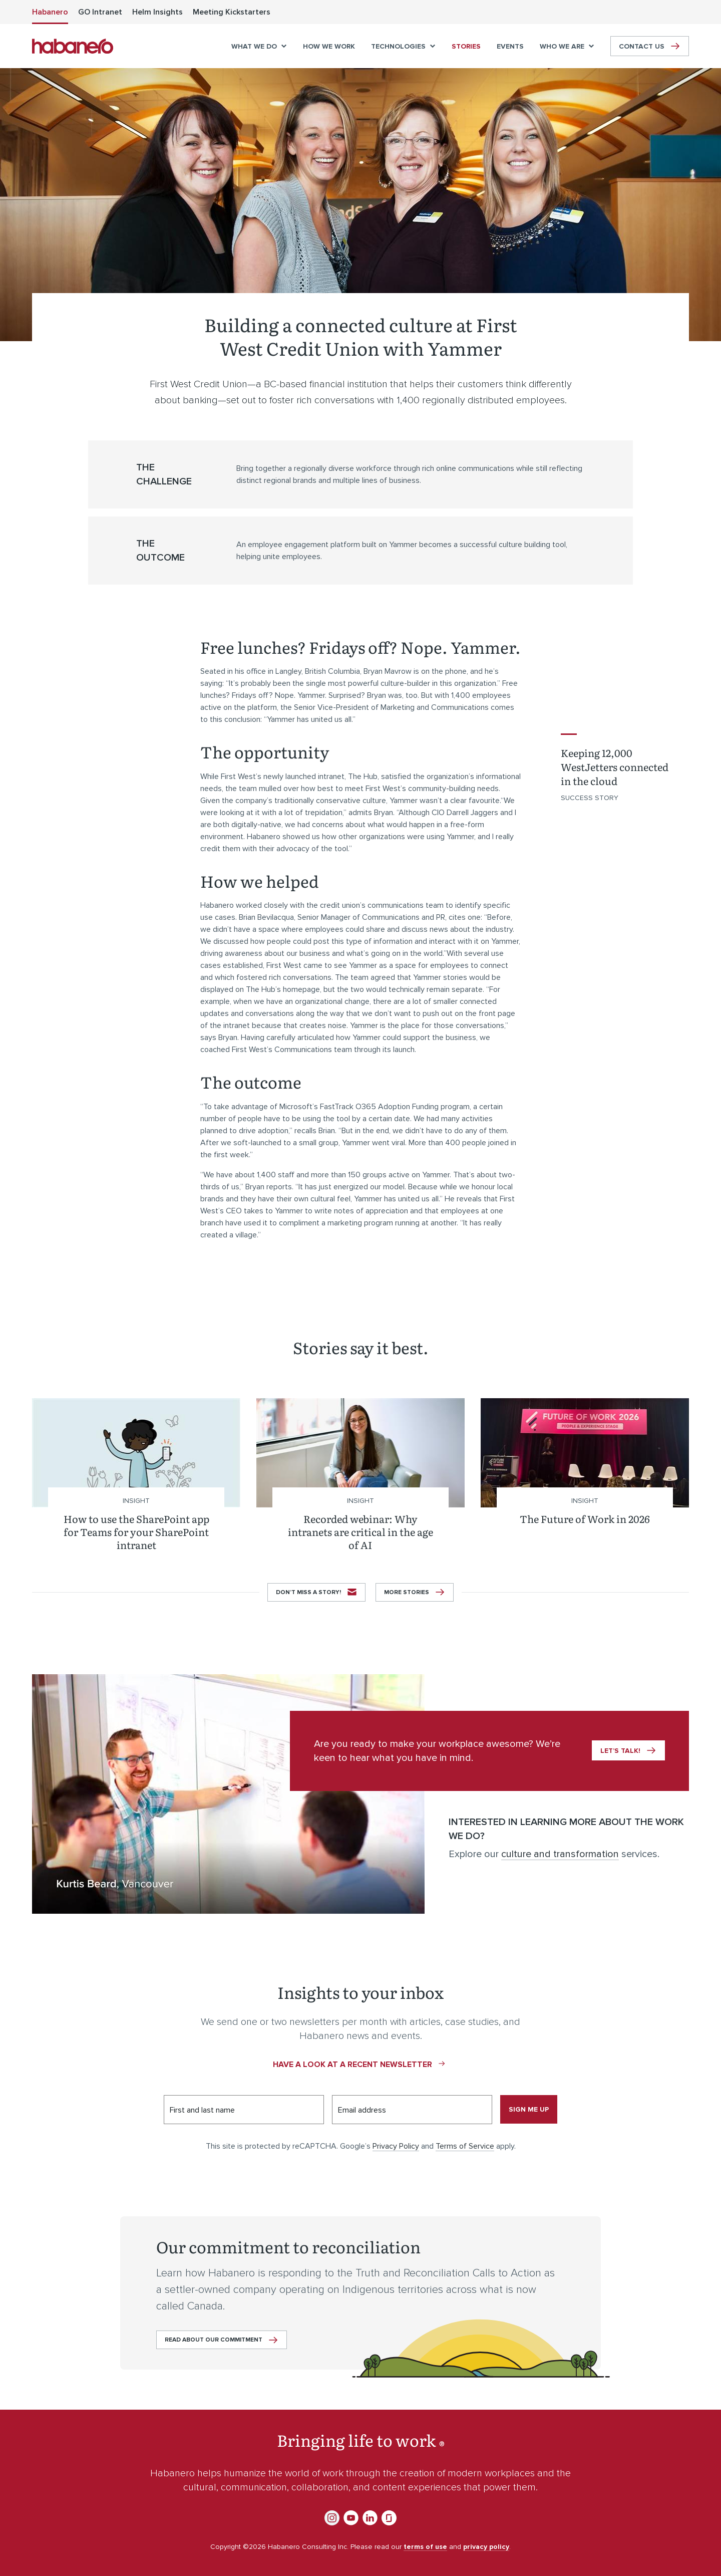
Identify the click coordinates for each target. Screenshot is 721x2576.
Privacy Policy (396, 2146)
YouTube (350, 2517)
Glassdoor (389, 2517)
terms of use (425, 2546)
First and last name (202, 2110)
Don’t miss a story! (308, 1592)
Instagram (331, 2517)
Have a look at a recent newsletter (352, 2064)
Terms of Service (465, 2146)
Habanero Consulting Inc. (72, 46)
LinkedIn (370, 2517)
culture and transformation (560, 1854)
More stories (406, 1592)
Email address (362, 2110)
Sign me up (529, 2109)
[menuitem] (50, 12)
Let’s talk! (620, 1750)
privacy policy (486, 2546)
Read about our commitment (213, 2340)
